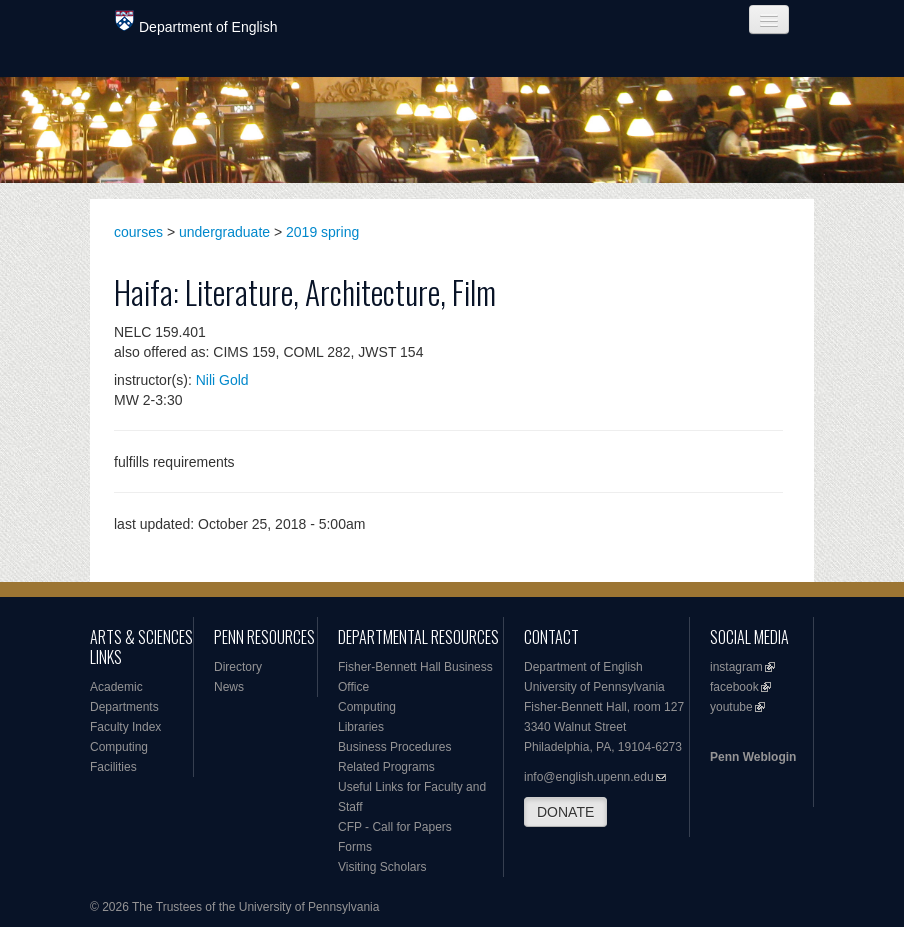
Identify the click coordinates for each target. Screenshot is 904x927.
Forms (355, 847)
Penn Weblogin (753, 757)
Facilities (113, 767)
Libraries (361, 727)
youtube (731, 707)
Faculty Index (125, 727)
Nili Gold (222, 380)
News (229, 687)
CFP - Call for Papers (395, 827)
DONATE (565, 812)
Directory (238, 667)
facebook (734, 687)
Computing (119, 747)
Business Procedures (394, 747)
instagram (736, 667)
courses (138, 232)
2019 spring (322, 232)
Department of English (196, 22)
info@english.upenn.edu (589, 777)
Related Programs (386, 767)
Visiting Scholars (382, 867)
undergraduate (224, 232)
